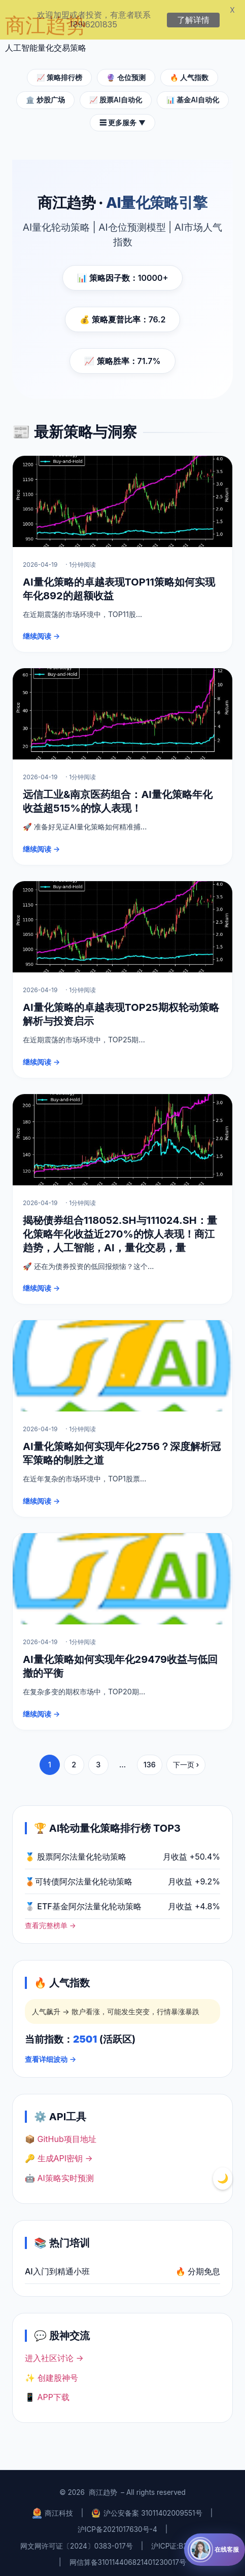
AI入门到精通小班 (57, 2266)
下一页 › (186, 1759)
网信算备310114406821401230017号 (127, 2558)
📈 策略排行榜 (59, 72)
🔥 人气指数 (189, 72)
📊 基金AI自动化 (192, 95)
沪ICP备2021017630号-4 (117, 2525)
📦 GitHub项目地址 (60, 2134)
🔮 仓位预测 (126, 72)
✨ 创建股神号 (51, 2373)
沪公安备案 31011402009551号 (146, 2508)
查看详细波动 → (50, 2054)
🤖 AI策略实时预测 (59, 2173)
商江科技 (52, 2508)
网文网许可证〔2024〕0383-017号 (76, 2541)
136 (150, 1759)
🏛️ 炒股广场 (45, 95)
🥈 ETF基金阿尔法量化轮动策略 (83, 1901)
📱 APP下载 (47, 2392)
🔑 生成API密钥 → (59, 2154)
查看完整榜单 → (50, 1920)
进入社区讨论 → (54, 2353)
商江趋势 (103, 2488)
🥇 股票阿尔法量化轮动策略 (75, 1851)
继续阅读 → (41, 631)
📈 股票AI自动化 (115, 95)
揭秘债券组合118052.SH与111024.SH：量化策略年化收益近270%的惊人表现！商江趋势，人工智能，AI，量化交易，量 (120, 1229)
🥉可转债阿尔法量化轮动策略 (78, 1876)
